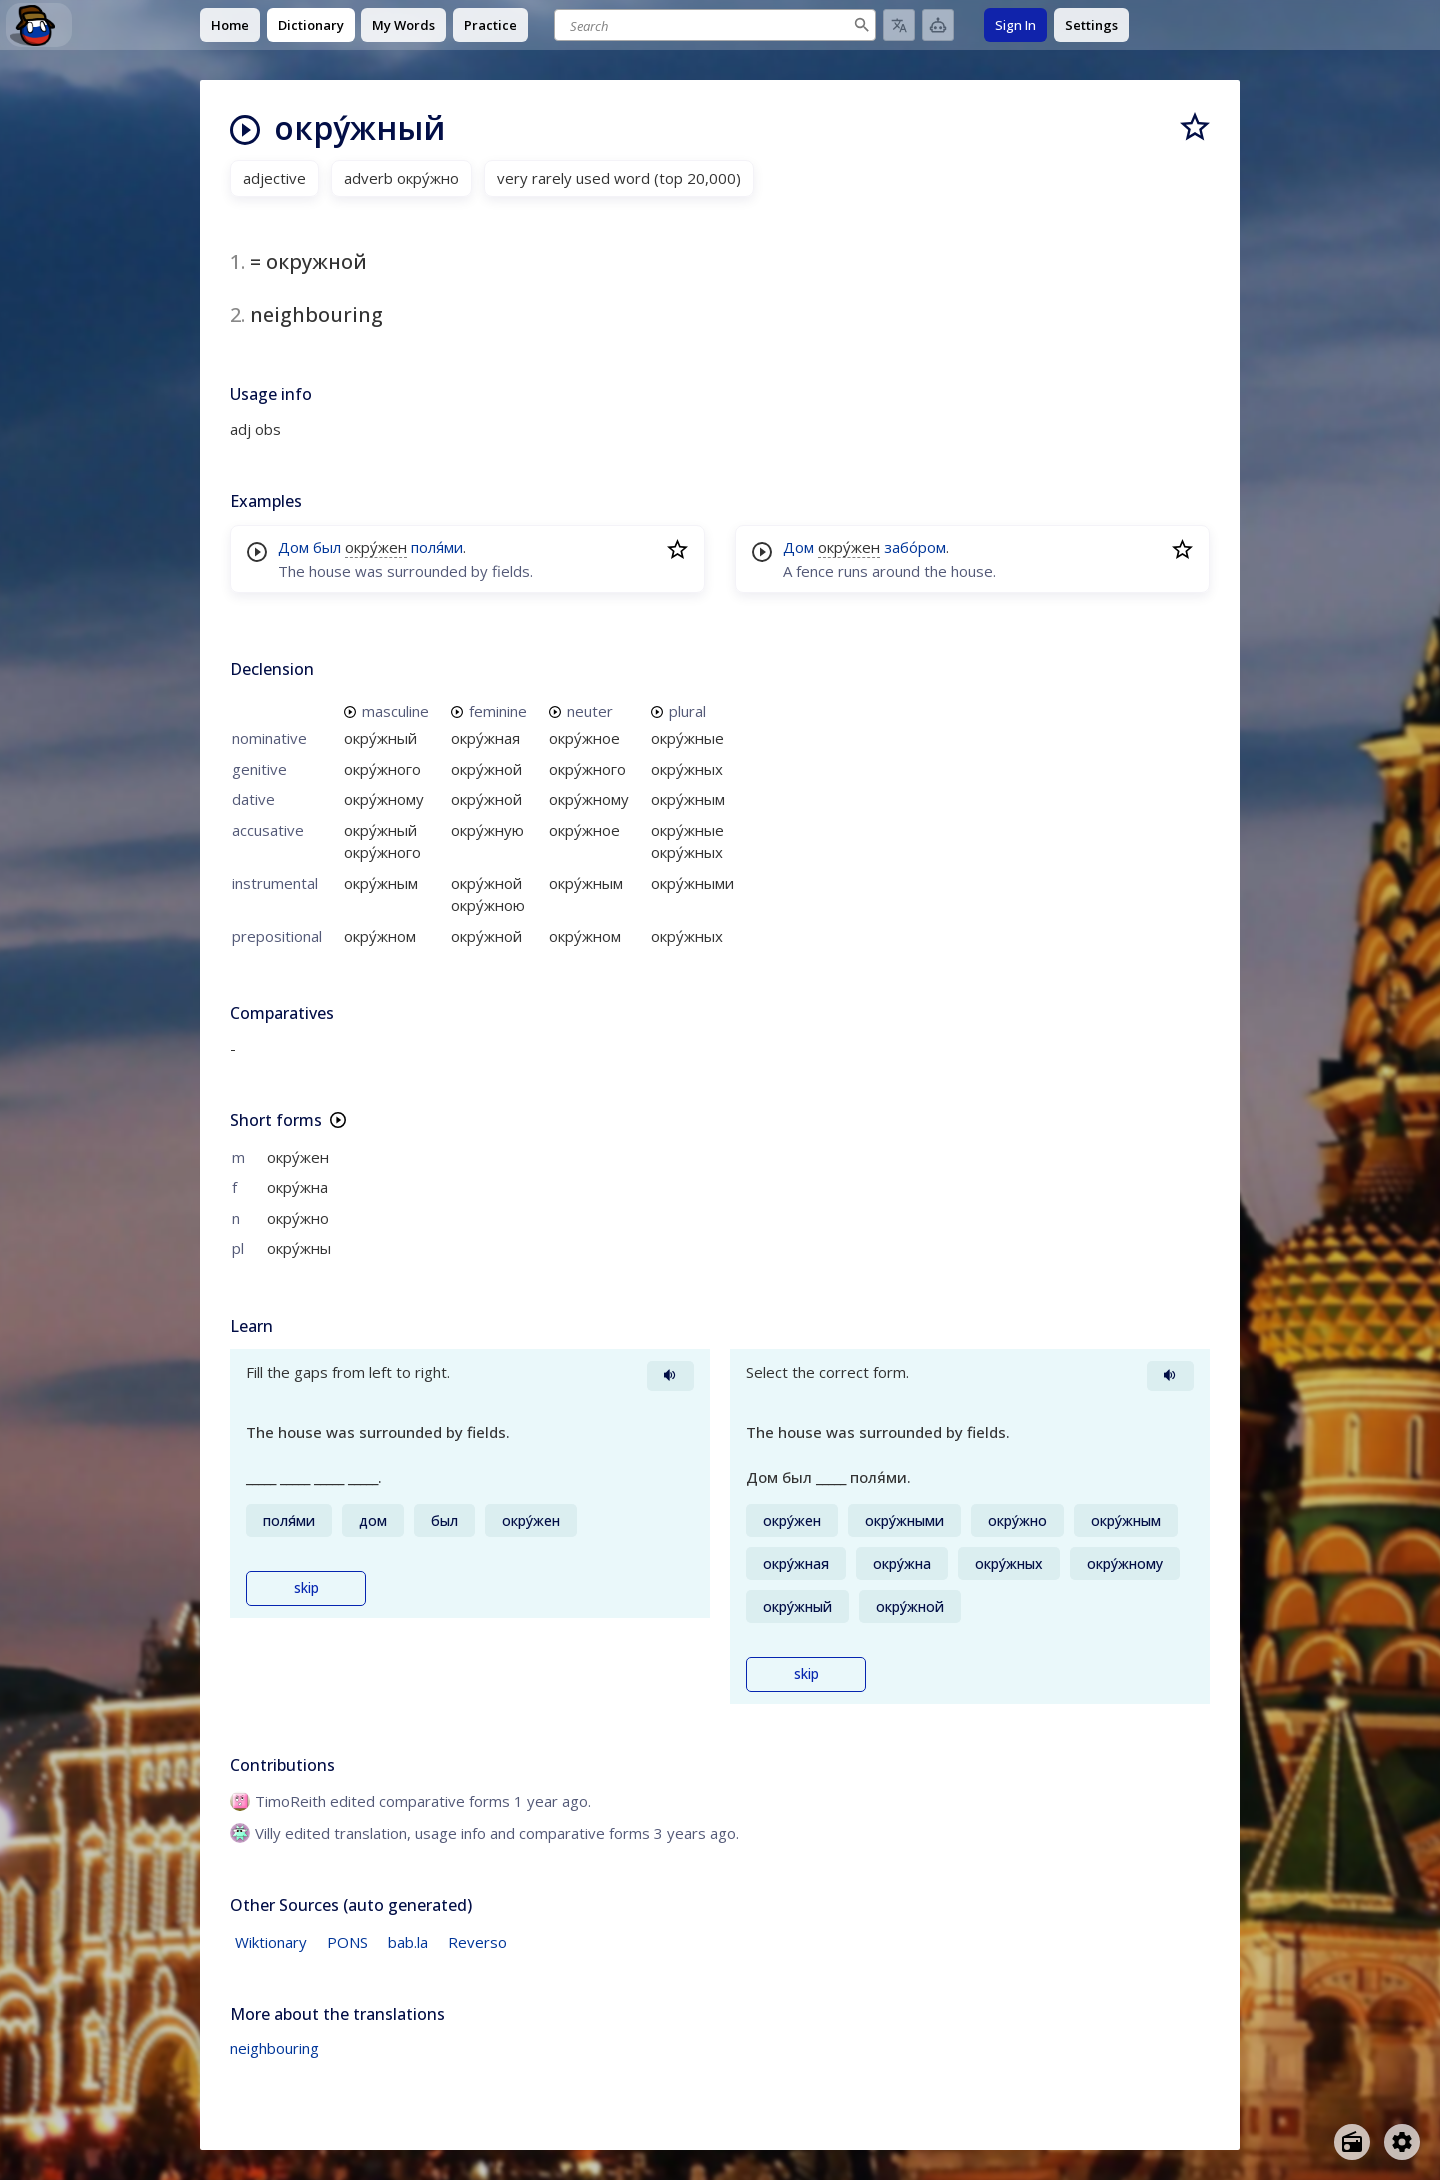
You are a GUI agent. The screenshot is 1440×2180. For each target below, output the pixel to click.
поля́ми (437, 547)
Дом (293, 547)
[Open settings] (1402, 2142)
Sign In (1015, 25)
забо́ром (915, 547)
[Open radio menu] (1352, 2142)
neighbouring (274, 2048)
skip (306, 1588)
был (327, 547)
